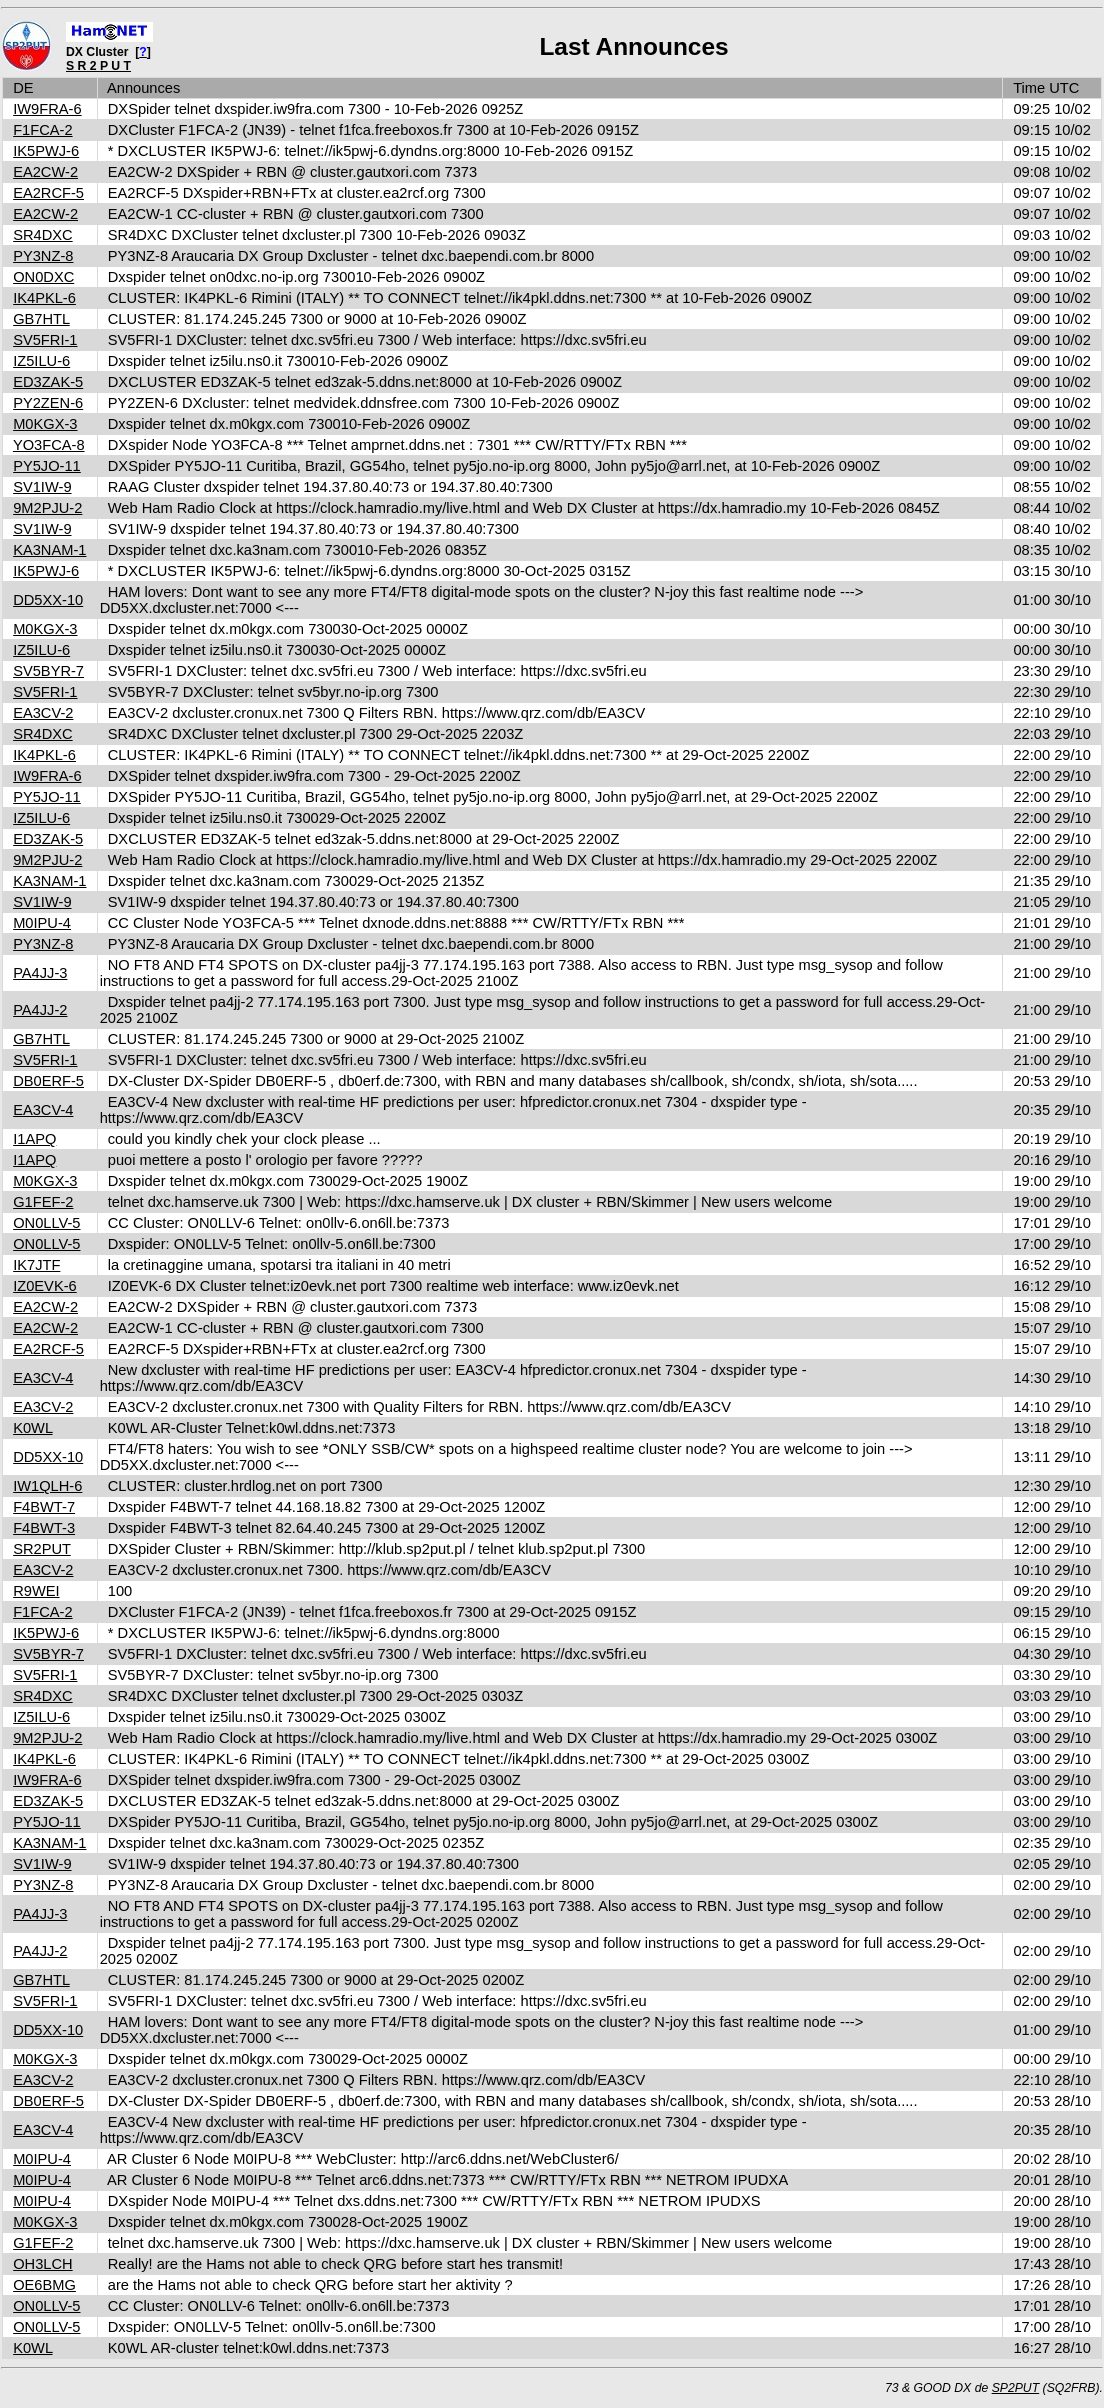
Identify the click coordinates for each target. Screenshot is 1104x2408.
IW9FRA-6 (47, 109)
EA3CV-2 (43, 713)
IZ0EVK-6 (45, 1286)
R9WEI (36, 1591)
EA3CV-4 (43, 1110)
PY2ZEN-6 (48, 403)
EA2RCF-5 (48, 193)
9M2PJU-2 (47, 508)
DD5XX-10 (48, 600)
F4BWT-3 (44, 1528)
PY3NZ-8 (43, 256)
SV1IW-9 (42, 487)
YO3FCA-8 (49, 445)
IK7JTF (36, 1265)
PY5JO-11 (47, 466)
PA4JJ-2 (40, 1010)
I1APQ (34, 1139)
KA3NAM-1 (49, 550)
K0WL (32, 1428)
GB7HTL (41, 319)
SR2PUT (42, 1549)
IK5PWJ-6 (46, 151)
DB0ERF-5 (48, 1081)
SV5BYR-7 (48, 671)
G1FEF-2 (43, 1202)
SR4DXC (42, 235)
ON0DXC (43, 277)
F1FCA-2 (42, 130)
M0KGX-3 (45, 424)
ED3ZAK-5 (48, 382)
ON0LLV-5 (46, 1223)
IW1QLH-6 (47, 1486)
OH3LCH (42, 2264)
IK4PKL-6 (44, 298)
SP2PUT (1016, 2388)
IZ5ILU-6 (41, 361)
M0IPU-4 (42, 923)
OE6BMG (44, 2285)
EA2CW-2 (45, 172)
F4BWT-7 (44, 1507)
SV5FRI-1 (45, 340)
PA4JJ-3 (40, 973)
